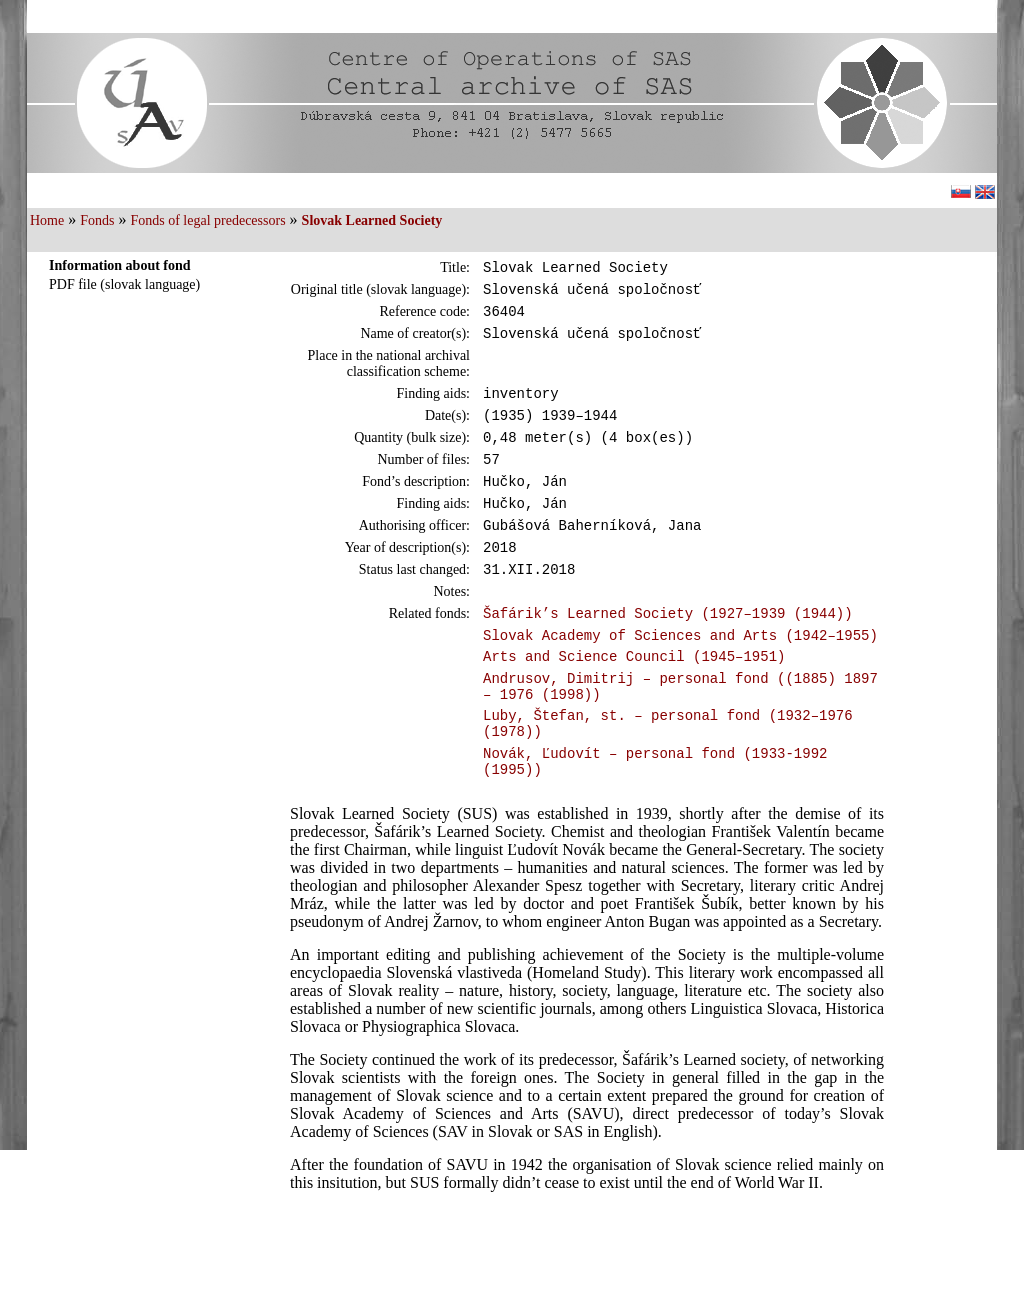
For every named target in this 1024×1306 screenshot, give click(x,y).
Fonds (97, 220)
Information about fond (120, 265)
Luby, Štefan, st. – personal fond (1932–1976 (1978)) (668, 781)
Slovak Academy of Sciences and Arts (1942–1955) (680, 679)
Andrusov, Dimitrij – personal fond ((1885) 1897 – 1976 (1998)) (680, 738)
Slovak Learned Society (372, 220)
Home (47, 220)
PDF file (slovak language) (124, 284)
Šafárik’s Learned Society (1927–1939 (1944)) (668, 654)
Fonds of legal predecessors (207, 220)
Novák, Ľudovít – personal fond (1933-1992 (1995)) (655, 825)
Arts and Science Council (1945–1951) (634, 703)
